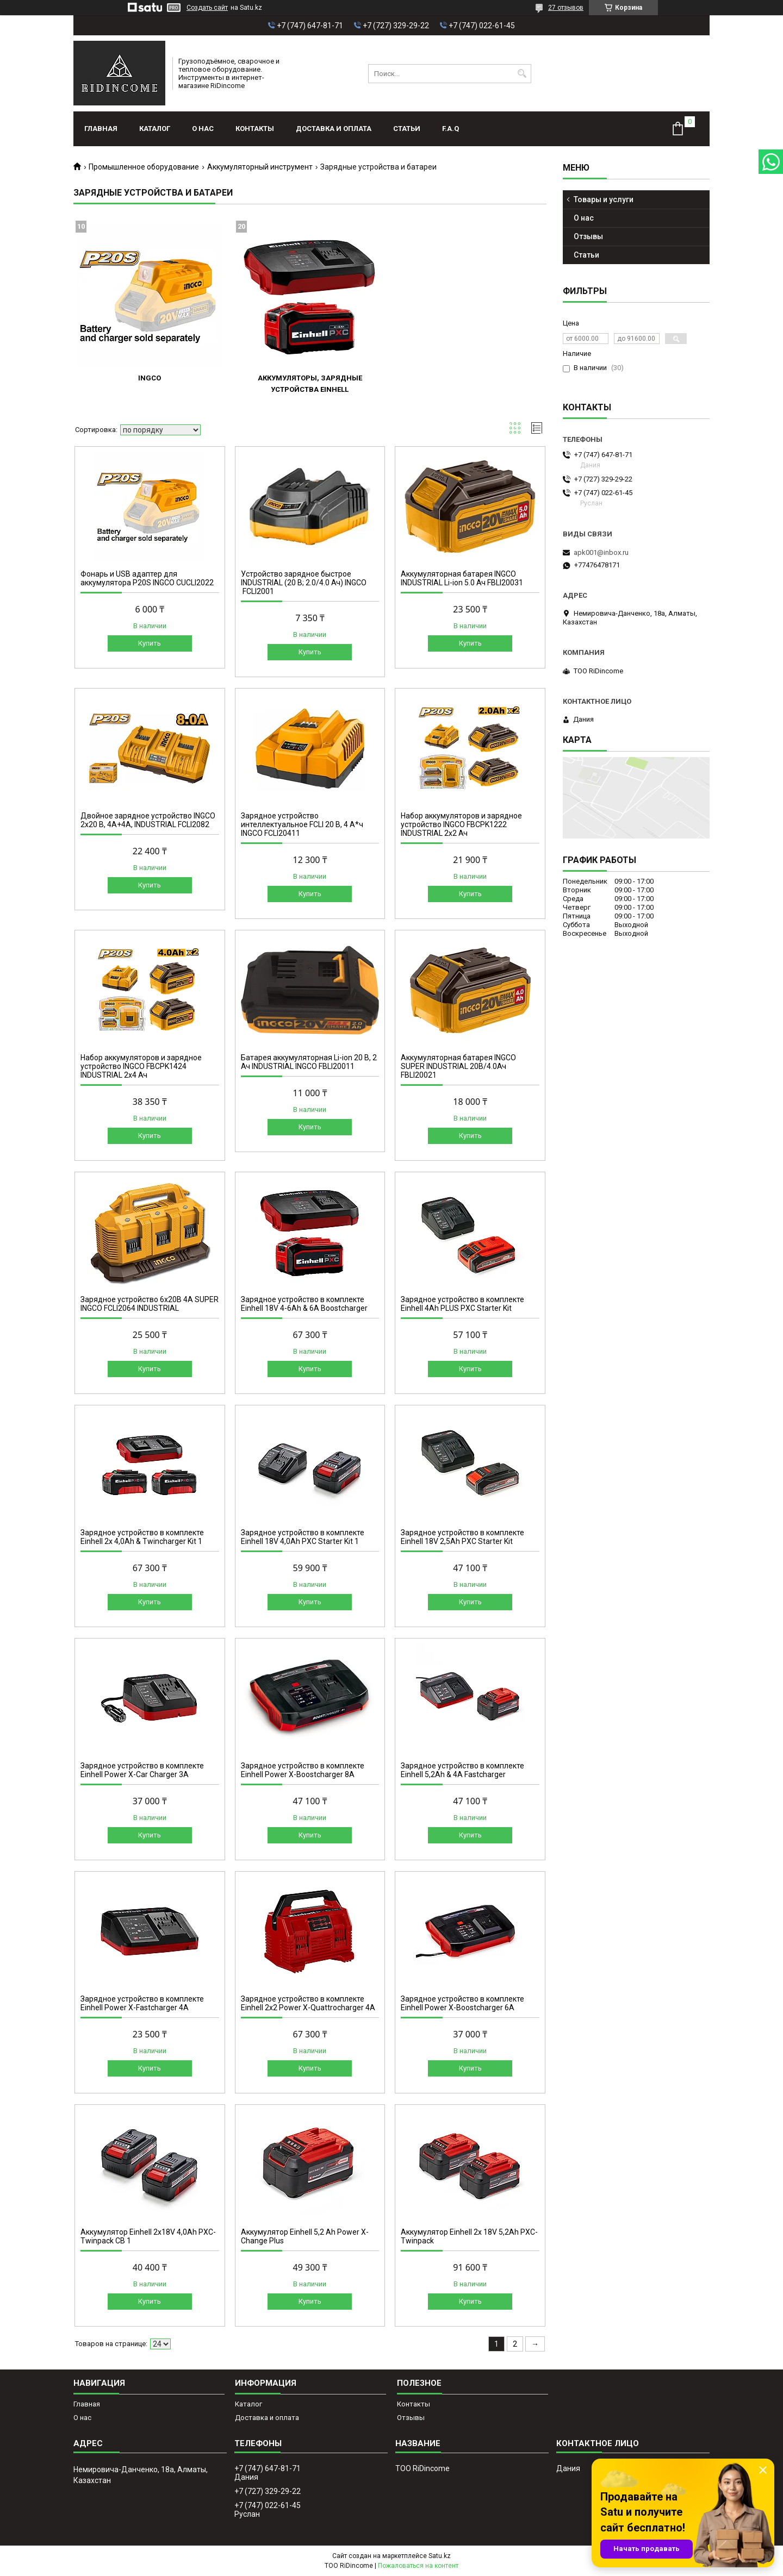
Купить (149, 643)
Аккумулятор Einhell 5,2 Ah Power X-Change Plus (305, 2236)
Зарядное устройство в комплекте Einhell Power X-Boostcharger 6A (462, 2003)
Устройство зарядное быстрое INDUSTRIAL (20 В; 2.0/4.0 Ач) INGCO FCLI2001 (303, 583)
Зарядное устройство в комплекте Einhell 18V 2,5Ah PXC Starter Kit (462, 1537)
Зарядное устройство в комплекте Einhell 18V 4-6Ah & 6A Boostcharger (304, 1303)
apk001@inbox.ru (601, 552)
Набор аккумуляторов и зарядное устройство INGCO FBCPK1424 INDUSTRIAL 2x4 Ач (141, 1066)
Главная (100, 128)
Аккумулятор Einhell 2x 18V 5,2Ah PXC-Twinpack (469, 2236)
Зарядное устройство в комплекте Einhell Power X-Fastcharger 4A (142, 2003)
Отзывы (588, 236)
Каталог (154, 128)
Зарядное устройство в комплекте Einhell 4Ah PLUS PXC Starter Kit (462, 1303)
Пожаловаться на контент (418, 2565)
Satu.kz (439, 2556)
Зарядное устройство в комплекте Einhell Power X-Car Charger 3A (142, 1770)
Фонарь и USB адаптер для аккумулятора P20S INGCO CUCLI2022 (147, 578)
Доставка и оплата (333, 128)
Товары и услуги (603, 199)
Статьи (406, 128)
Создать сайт (207, 7)
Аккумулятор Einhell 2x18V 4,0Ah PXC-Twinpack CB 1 (148, 2236)
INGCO (149, 378)
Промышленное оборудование (144, 166)
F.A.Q (450, 128)
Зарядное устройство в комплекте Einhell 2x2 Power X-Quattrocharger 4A (308, 2003)
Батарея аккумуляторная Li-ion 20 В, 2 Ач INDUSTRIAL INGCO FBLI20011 (309, 1062)
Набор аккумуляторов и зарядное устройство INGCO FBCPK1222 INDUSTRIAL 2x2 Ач (461, 824)
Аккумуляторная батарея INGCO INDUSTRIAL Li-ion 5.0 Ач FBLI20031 (462, 578)
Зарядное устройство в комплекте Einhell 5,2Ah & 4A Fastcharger (462, 1770)
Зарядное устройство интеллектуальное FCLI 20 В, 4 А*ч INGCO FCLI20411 (302, 824)
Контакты (254, 128)
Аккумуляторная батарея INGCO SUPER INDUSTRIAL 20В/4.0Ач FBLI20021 (458, 1066)
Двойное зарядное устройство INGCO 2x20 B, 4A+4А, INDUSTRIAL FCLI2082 (147, 820)
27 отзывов (565, 7)
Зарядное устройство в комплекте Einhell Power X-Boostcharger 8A (302, 1770)
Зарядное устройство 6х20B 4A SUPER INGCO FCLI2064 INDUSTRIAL (149, 1303)
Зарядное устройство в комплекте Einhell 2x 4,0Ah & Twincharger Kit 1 (142, 1537)
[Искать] (521, 73)
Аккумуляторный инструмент (260, 166)
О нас (203, 128)
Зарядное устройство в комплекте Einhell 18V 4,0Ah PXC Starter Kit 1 (302, 1537)
